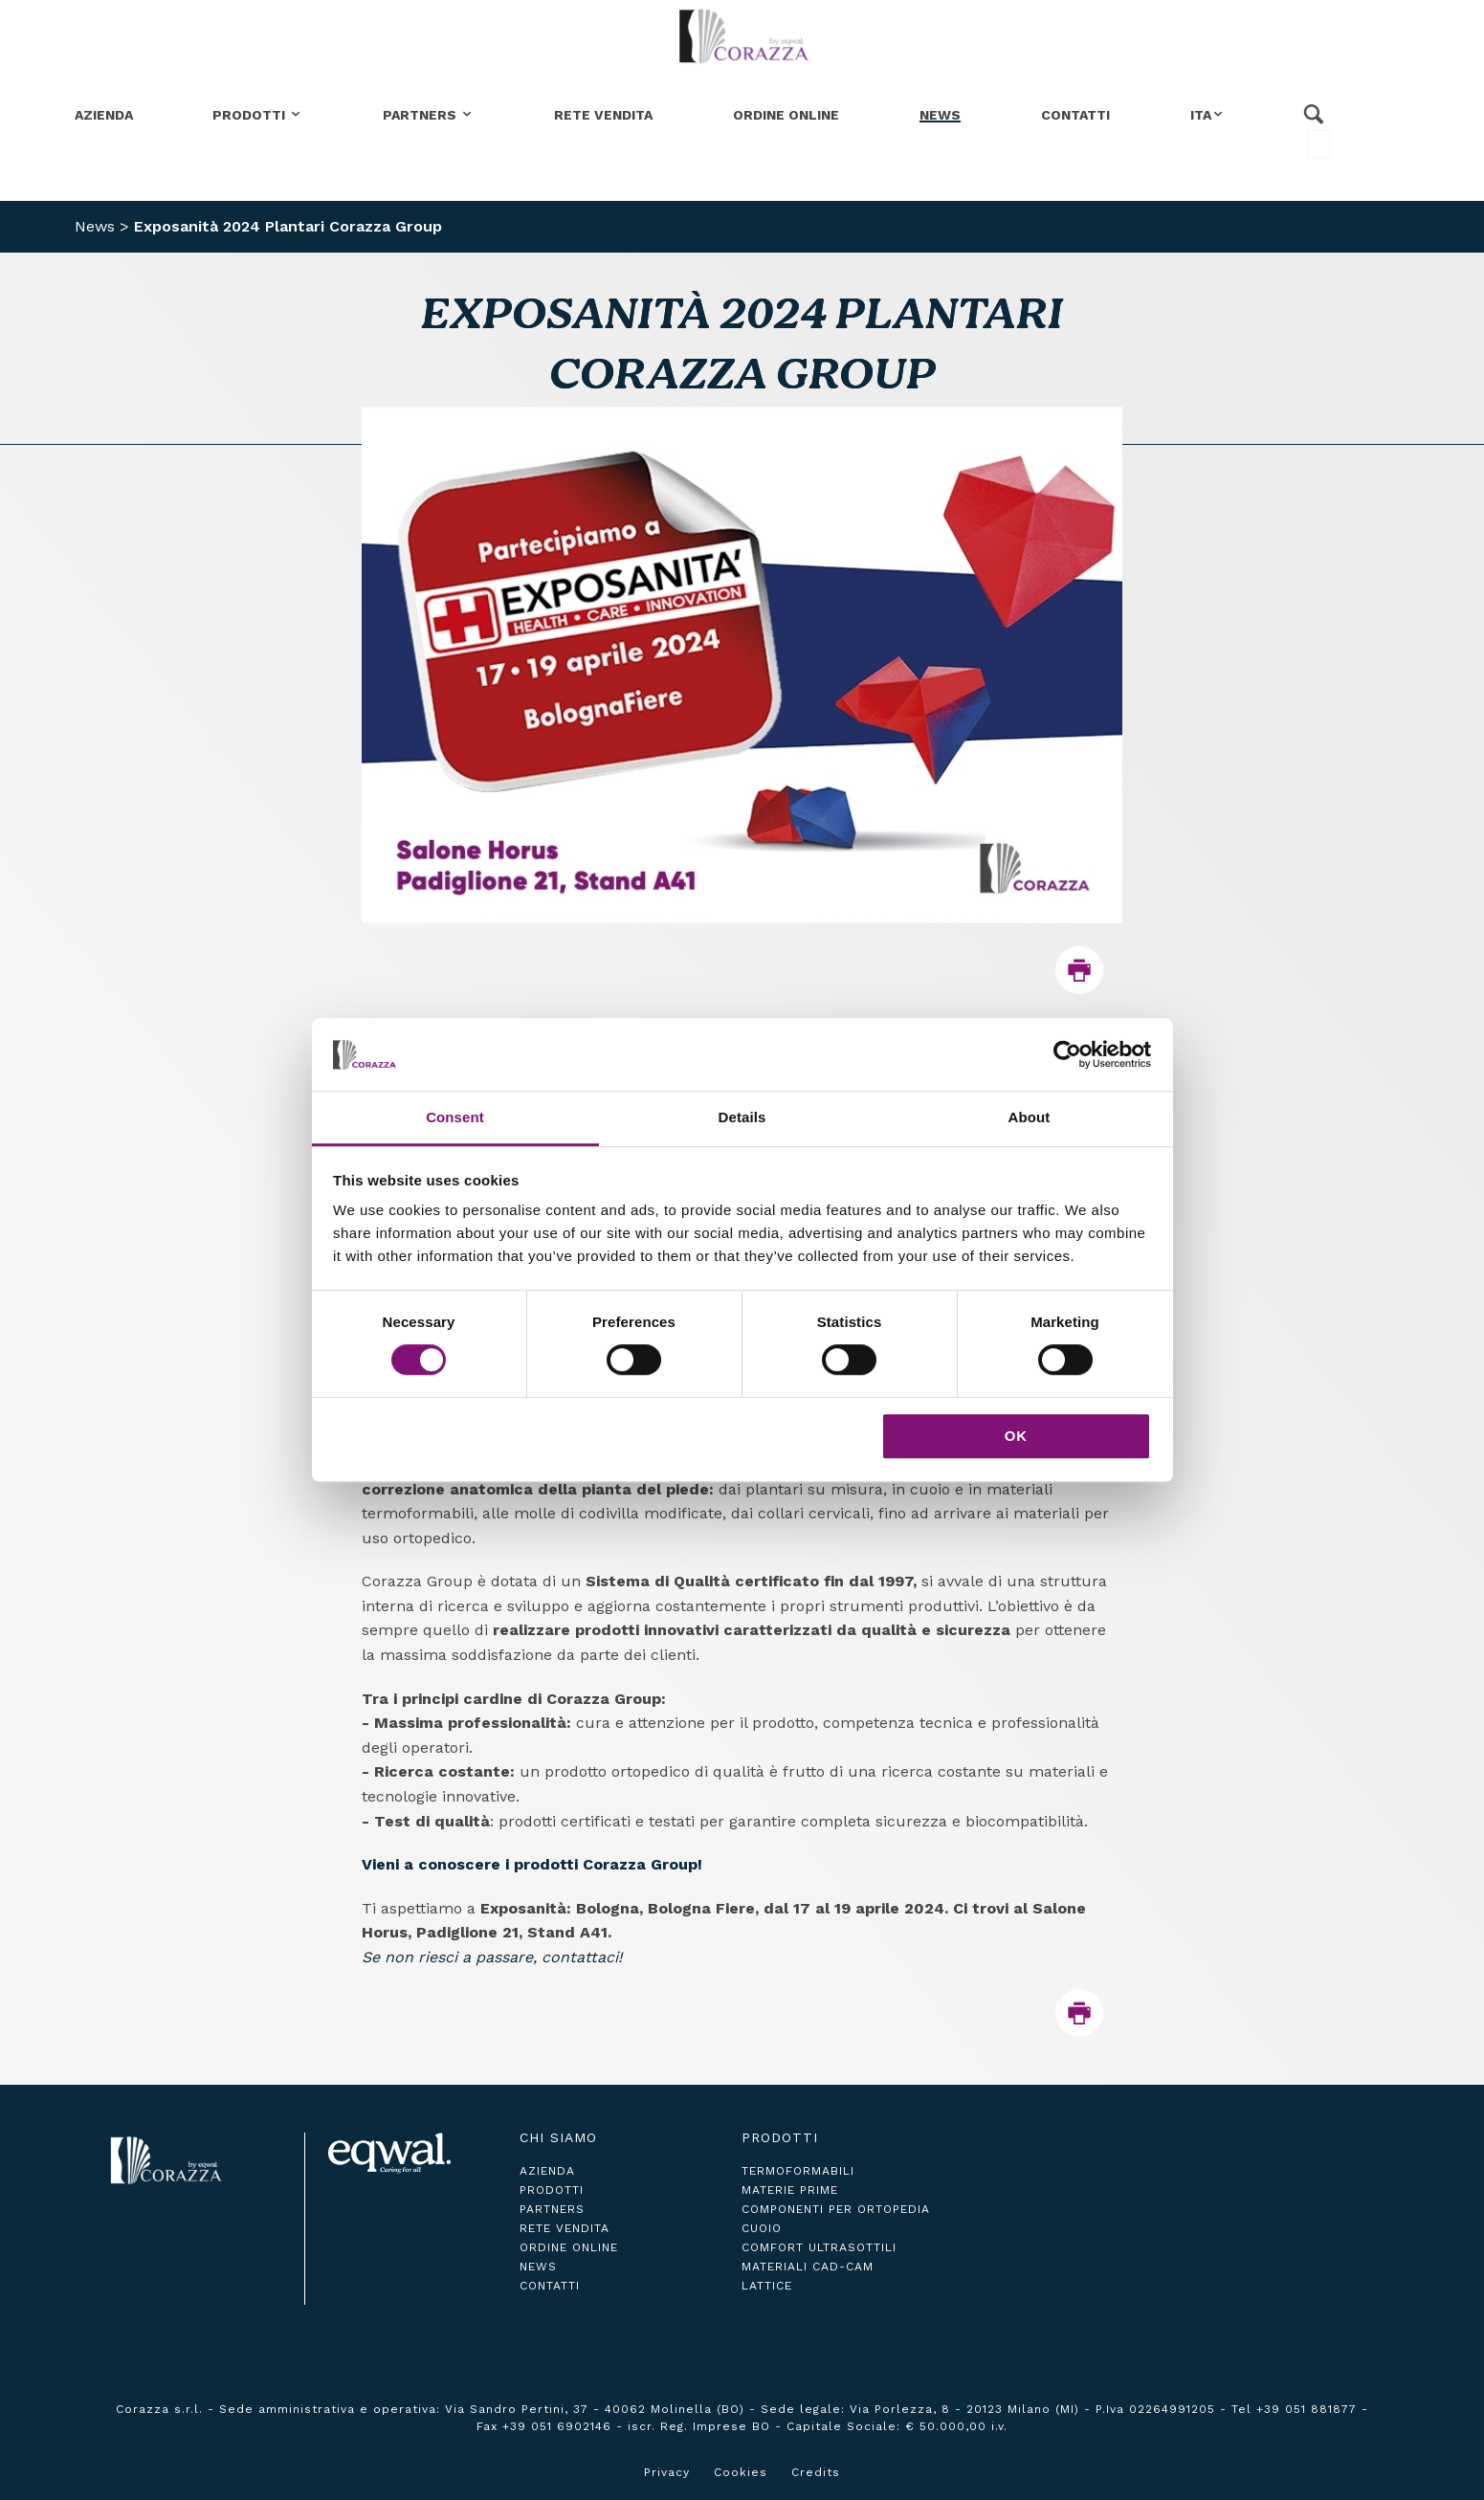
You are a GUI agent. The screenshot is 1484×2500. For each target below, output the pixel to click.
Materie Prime (790, 2190)
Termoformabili (798, 2171)
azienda (547, 2171)
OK (1017, 1435)
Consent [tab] (455, 1118)
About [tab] (1029, 1118)
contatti (550, 2285)
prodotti (552, 2190)
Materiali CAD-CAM (808, 2266)
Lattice (767, 2285)
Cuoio (762, 2228)
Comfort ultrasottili (819, 2247)
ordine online (569, 2247)
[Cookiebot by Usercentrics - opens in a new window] (1067, 1054)
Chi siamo (558, 2137)
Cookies (740, 2472)
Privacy (667, 2472)
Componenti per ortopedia (836, 2209)
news (538, 2266)
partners (552, 2209)
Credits (815, 2472)
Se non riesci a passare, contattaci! (492, 1957)
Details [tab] (742, 1118)
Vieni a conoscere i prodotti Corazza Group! (532, 1864)
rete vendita (564, 2228)
